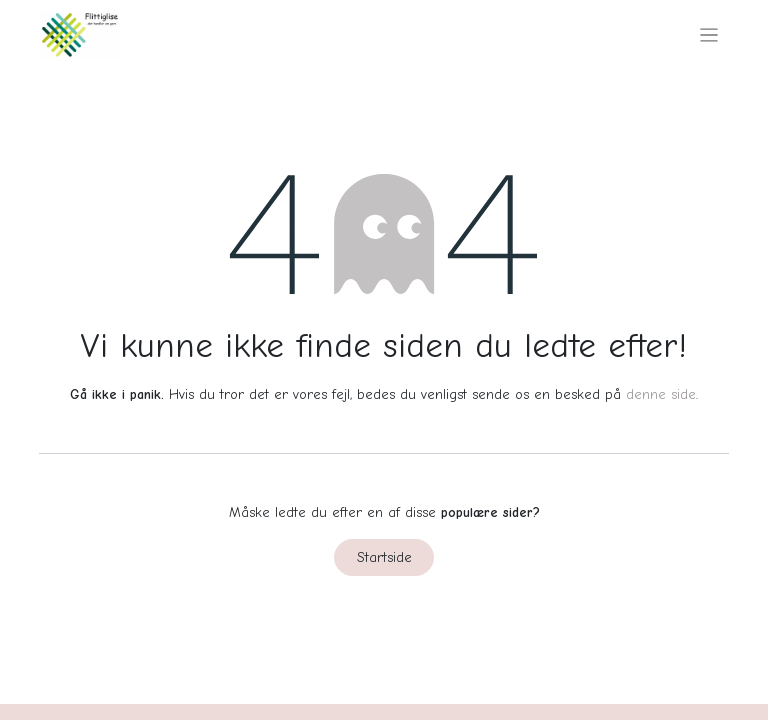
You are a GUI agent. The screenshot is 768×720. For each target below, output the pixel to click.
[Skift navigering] (709, 35)
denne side (661, 394)
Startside (384, 557)
